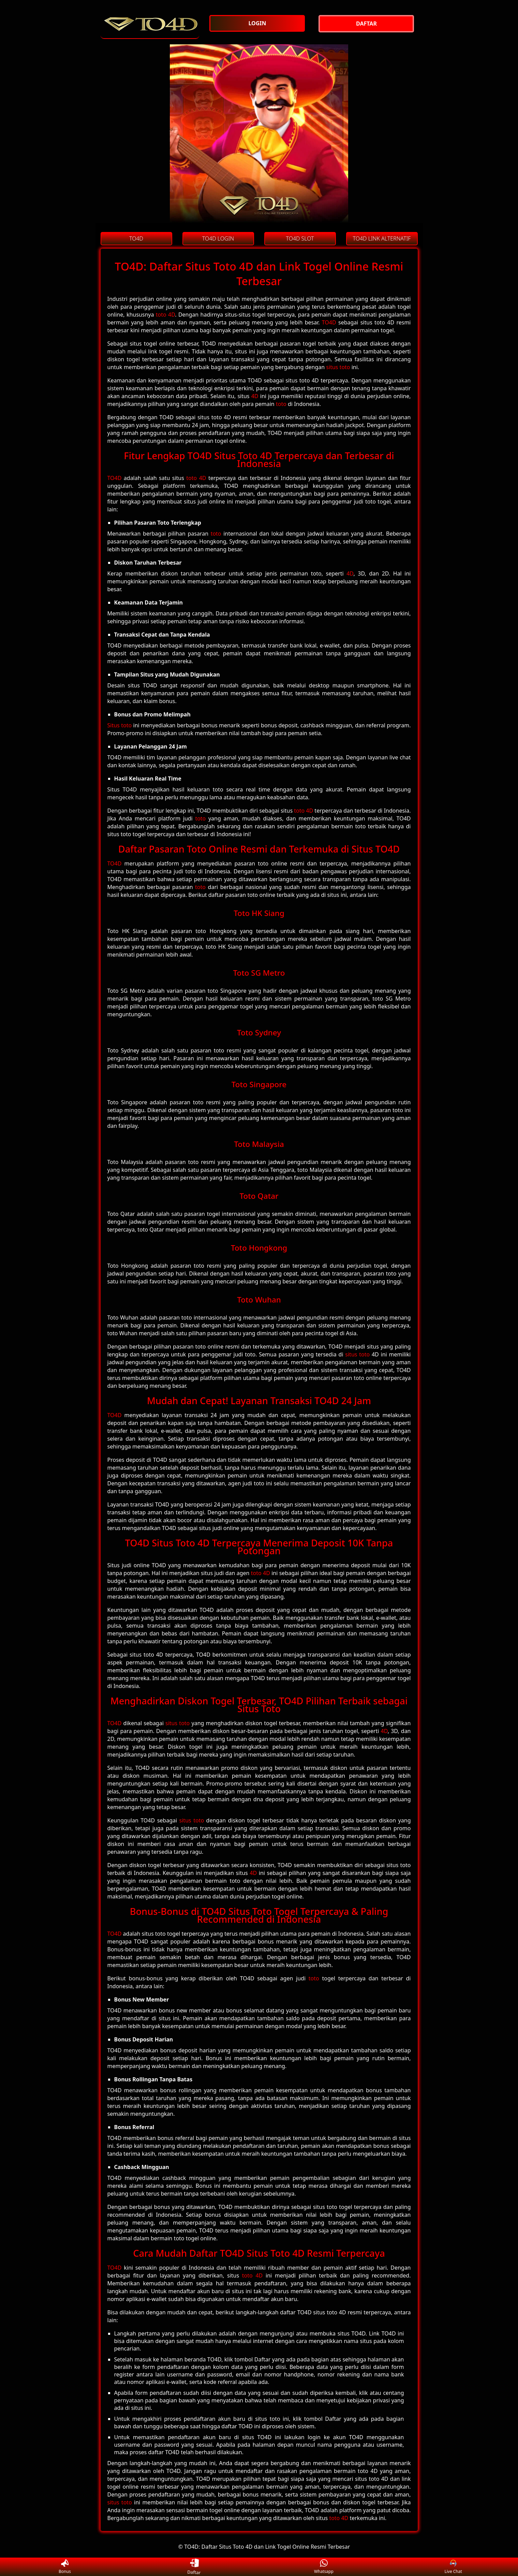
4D (254, 396)
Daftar (194, 2566)
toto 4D (165, 314)
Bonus (65, 2567)
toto (281, 404)
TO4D (329, 322)
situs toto (338, 367)
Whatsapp (324, 2567)
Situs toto (119, 725)
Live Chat (453, 2567)
